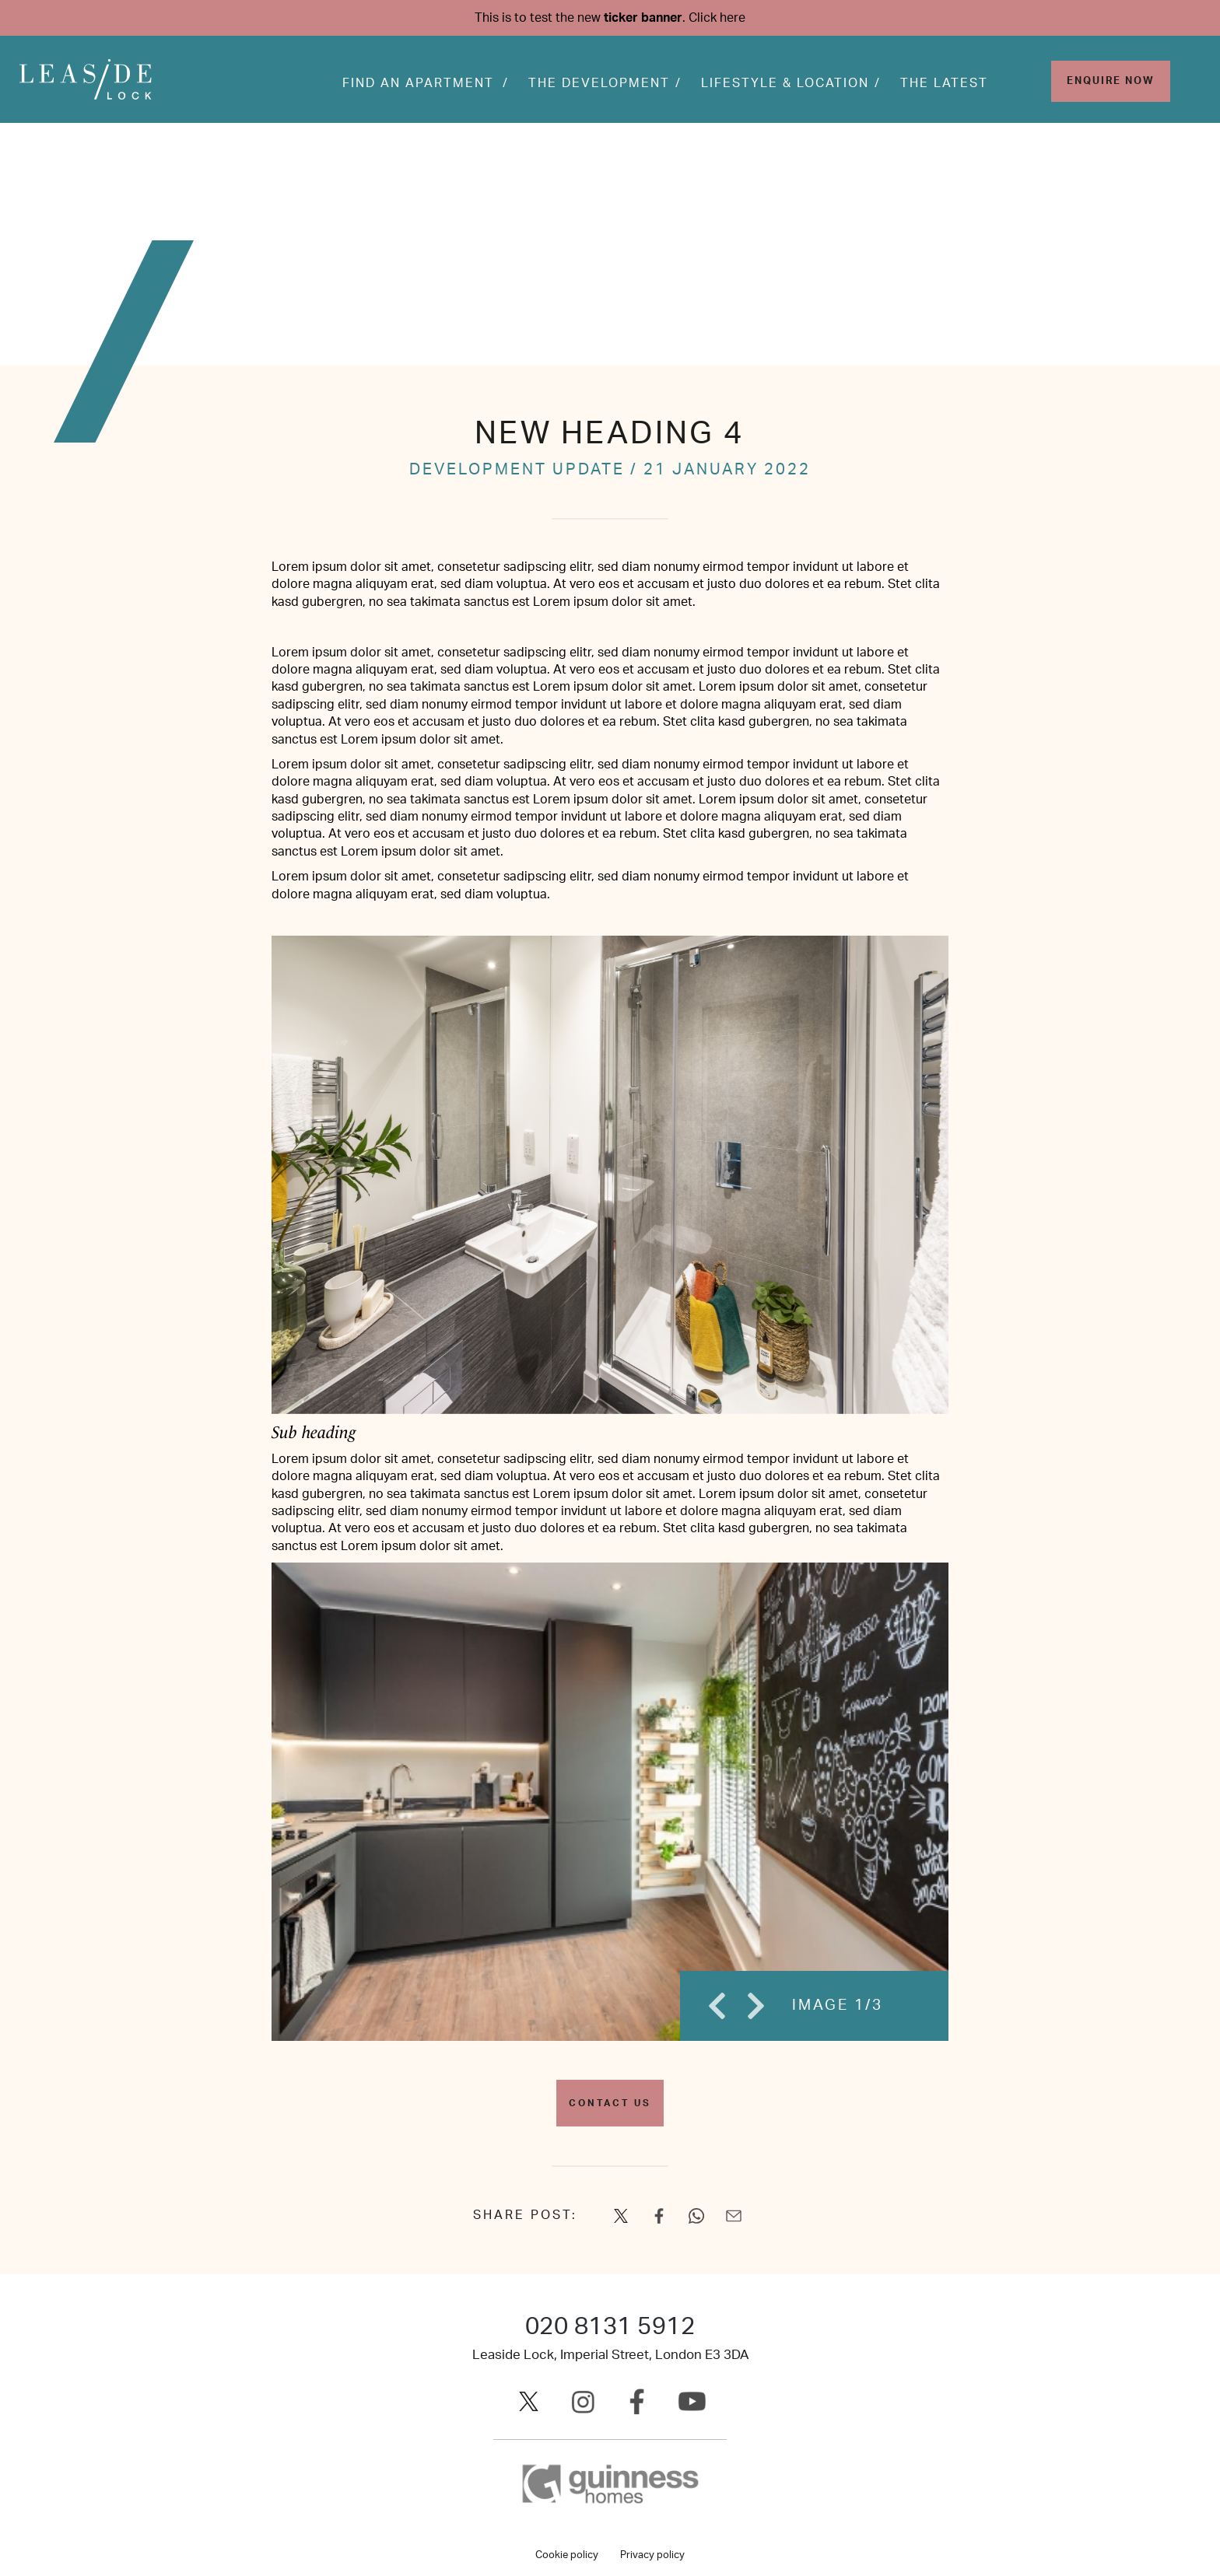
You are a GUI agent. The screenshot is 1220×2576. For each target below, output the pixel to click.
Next (754, 2005)
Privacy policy (652, 2555)
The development (599, 84)
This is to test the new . (610, 18)
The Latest (944, 84)
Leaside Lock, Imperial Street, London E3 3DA (610, 2354)
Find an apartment (418, 84)
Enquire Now (1111, 82)
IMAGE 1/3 (837, 2005)
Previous (715, 2005)
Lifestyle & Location (785, 84)
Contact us (610, 2103)
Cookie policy (566, 2555)
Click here (717, 18)
